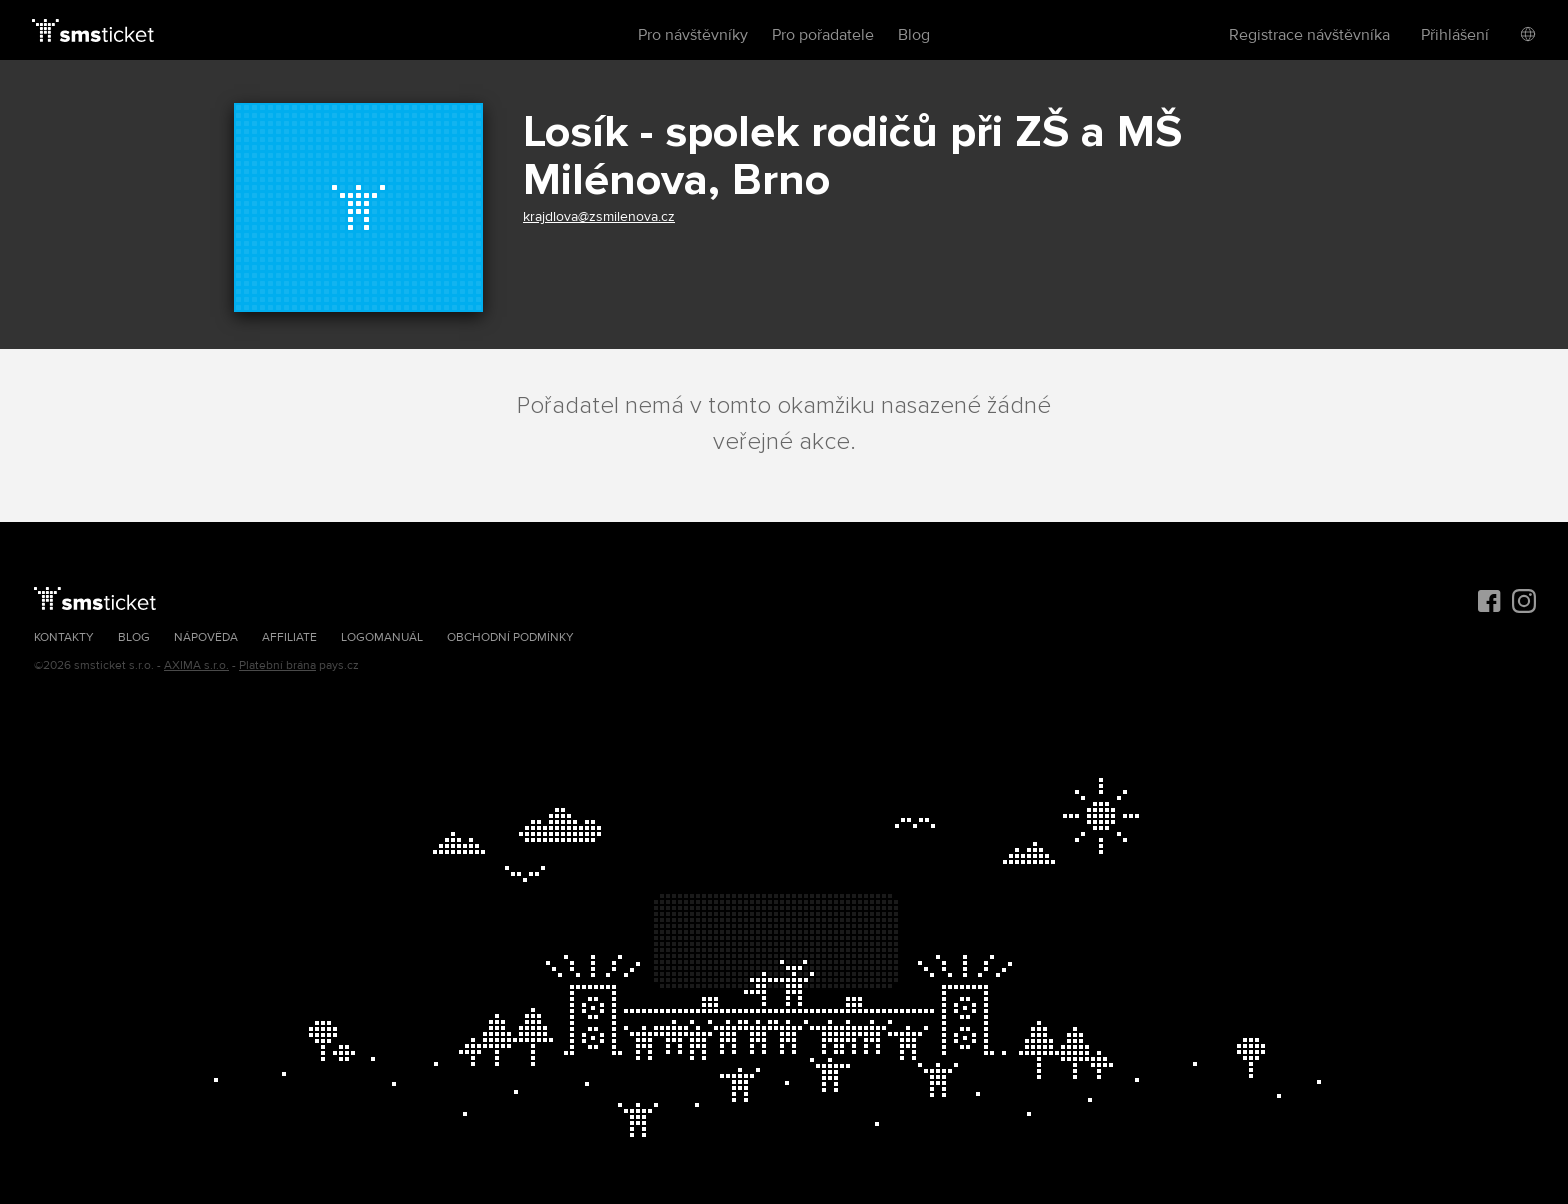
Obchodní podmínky (510, 637)
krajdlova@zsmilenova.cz (599, 216)
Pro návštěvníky (693, 35)
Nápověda (206, 637)
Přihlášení (1455, 35)
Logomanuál (382, 637)
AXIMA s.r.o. (196, 665)
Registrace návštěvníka (1309, 35)
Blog (914, 35)
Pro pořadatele (823, 35)
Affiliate (289, 637)
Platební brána (277, 665)
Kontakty (64, 637)
